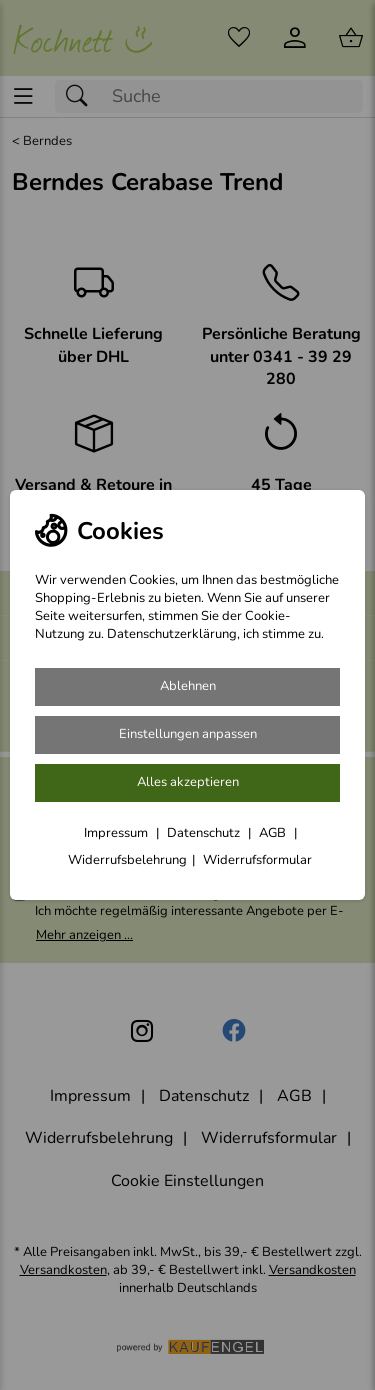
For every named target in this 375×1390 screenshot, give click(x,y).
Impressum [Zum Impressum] (117, 833)
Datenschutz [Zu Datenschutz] (205, 833)
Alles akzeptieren (188, 782)
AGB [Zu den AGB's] (274, 833)
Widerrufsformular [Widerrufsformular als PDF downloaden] (257, 860)
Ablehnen (188, 686)
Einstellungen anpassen (188, 734)
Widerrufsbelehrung (127, 860)
